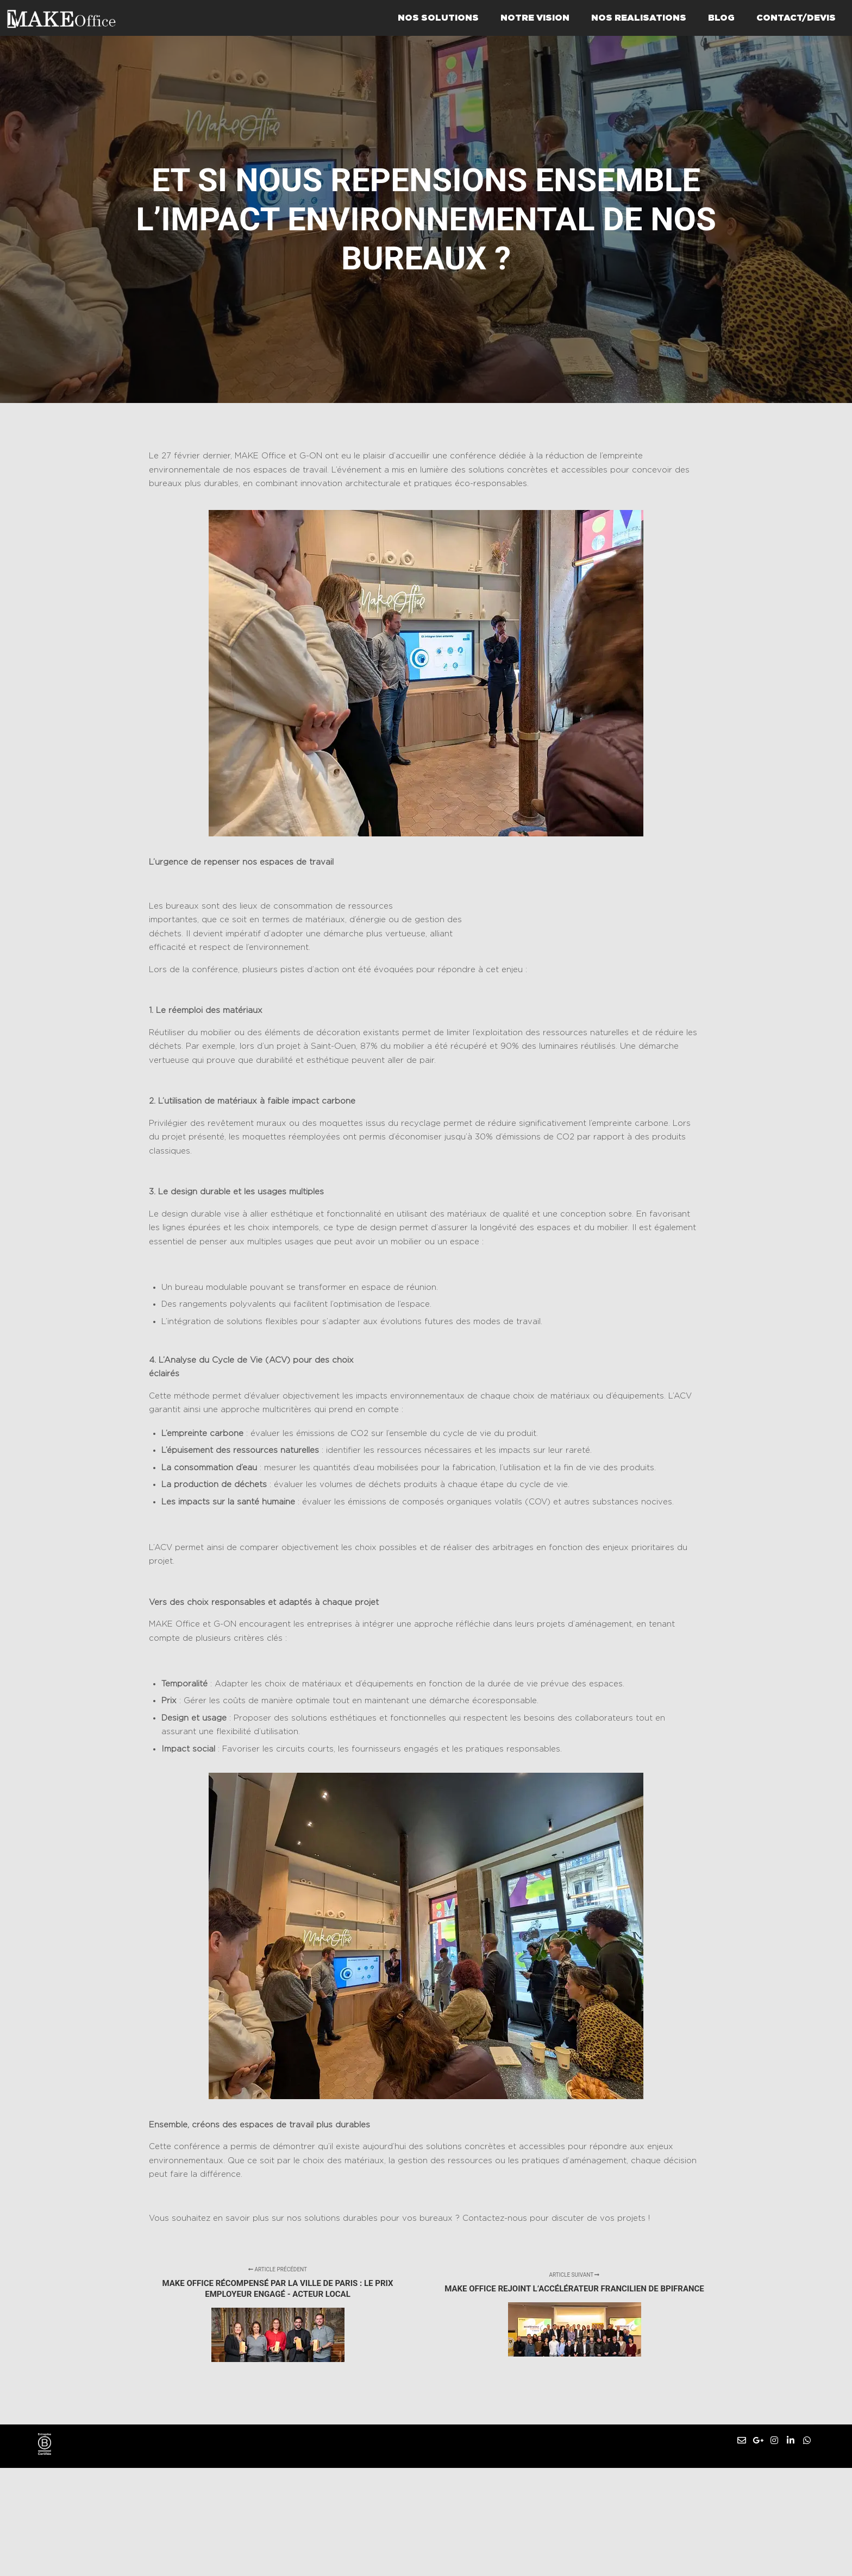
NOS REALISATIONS (638, 18)
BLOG (721, 18)
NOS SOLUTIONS (438, 18)
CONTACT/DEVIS (796, 18)
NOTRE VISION (534, 18)
